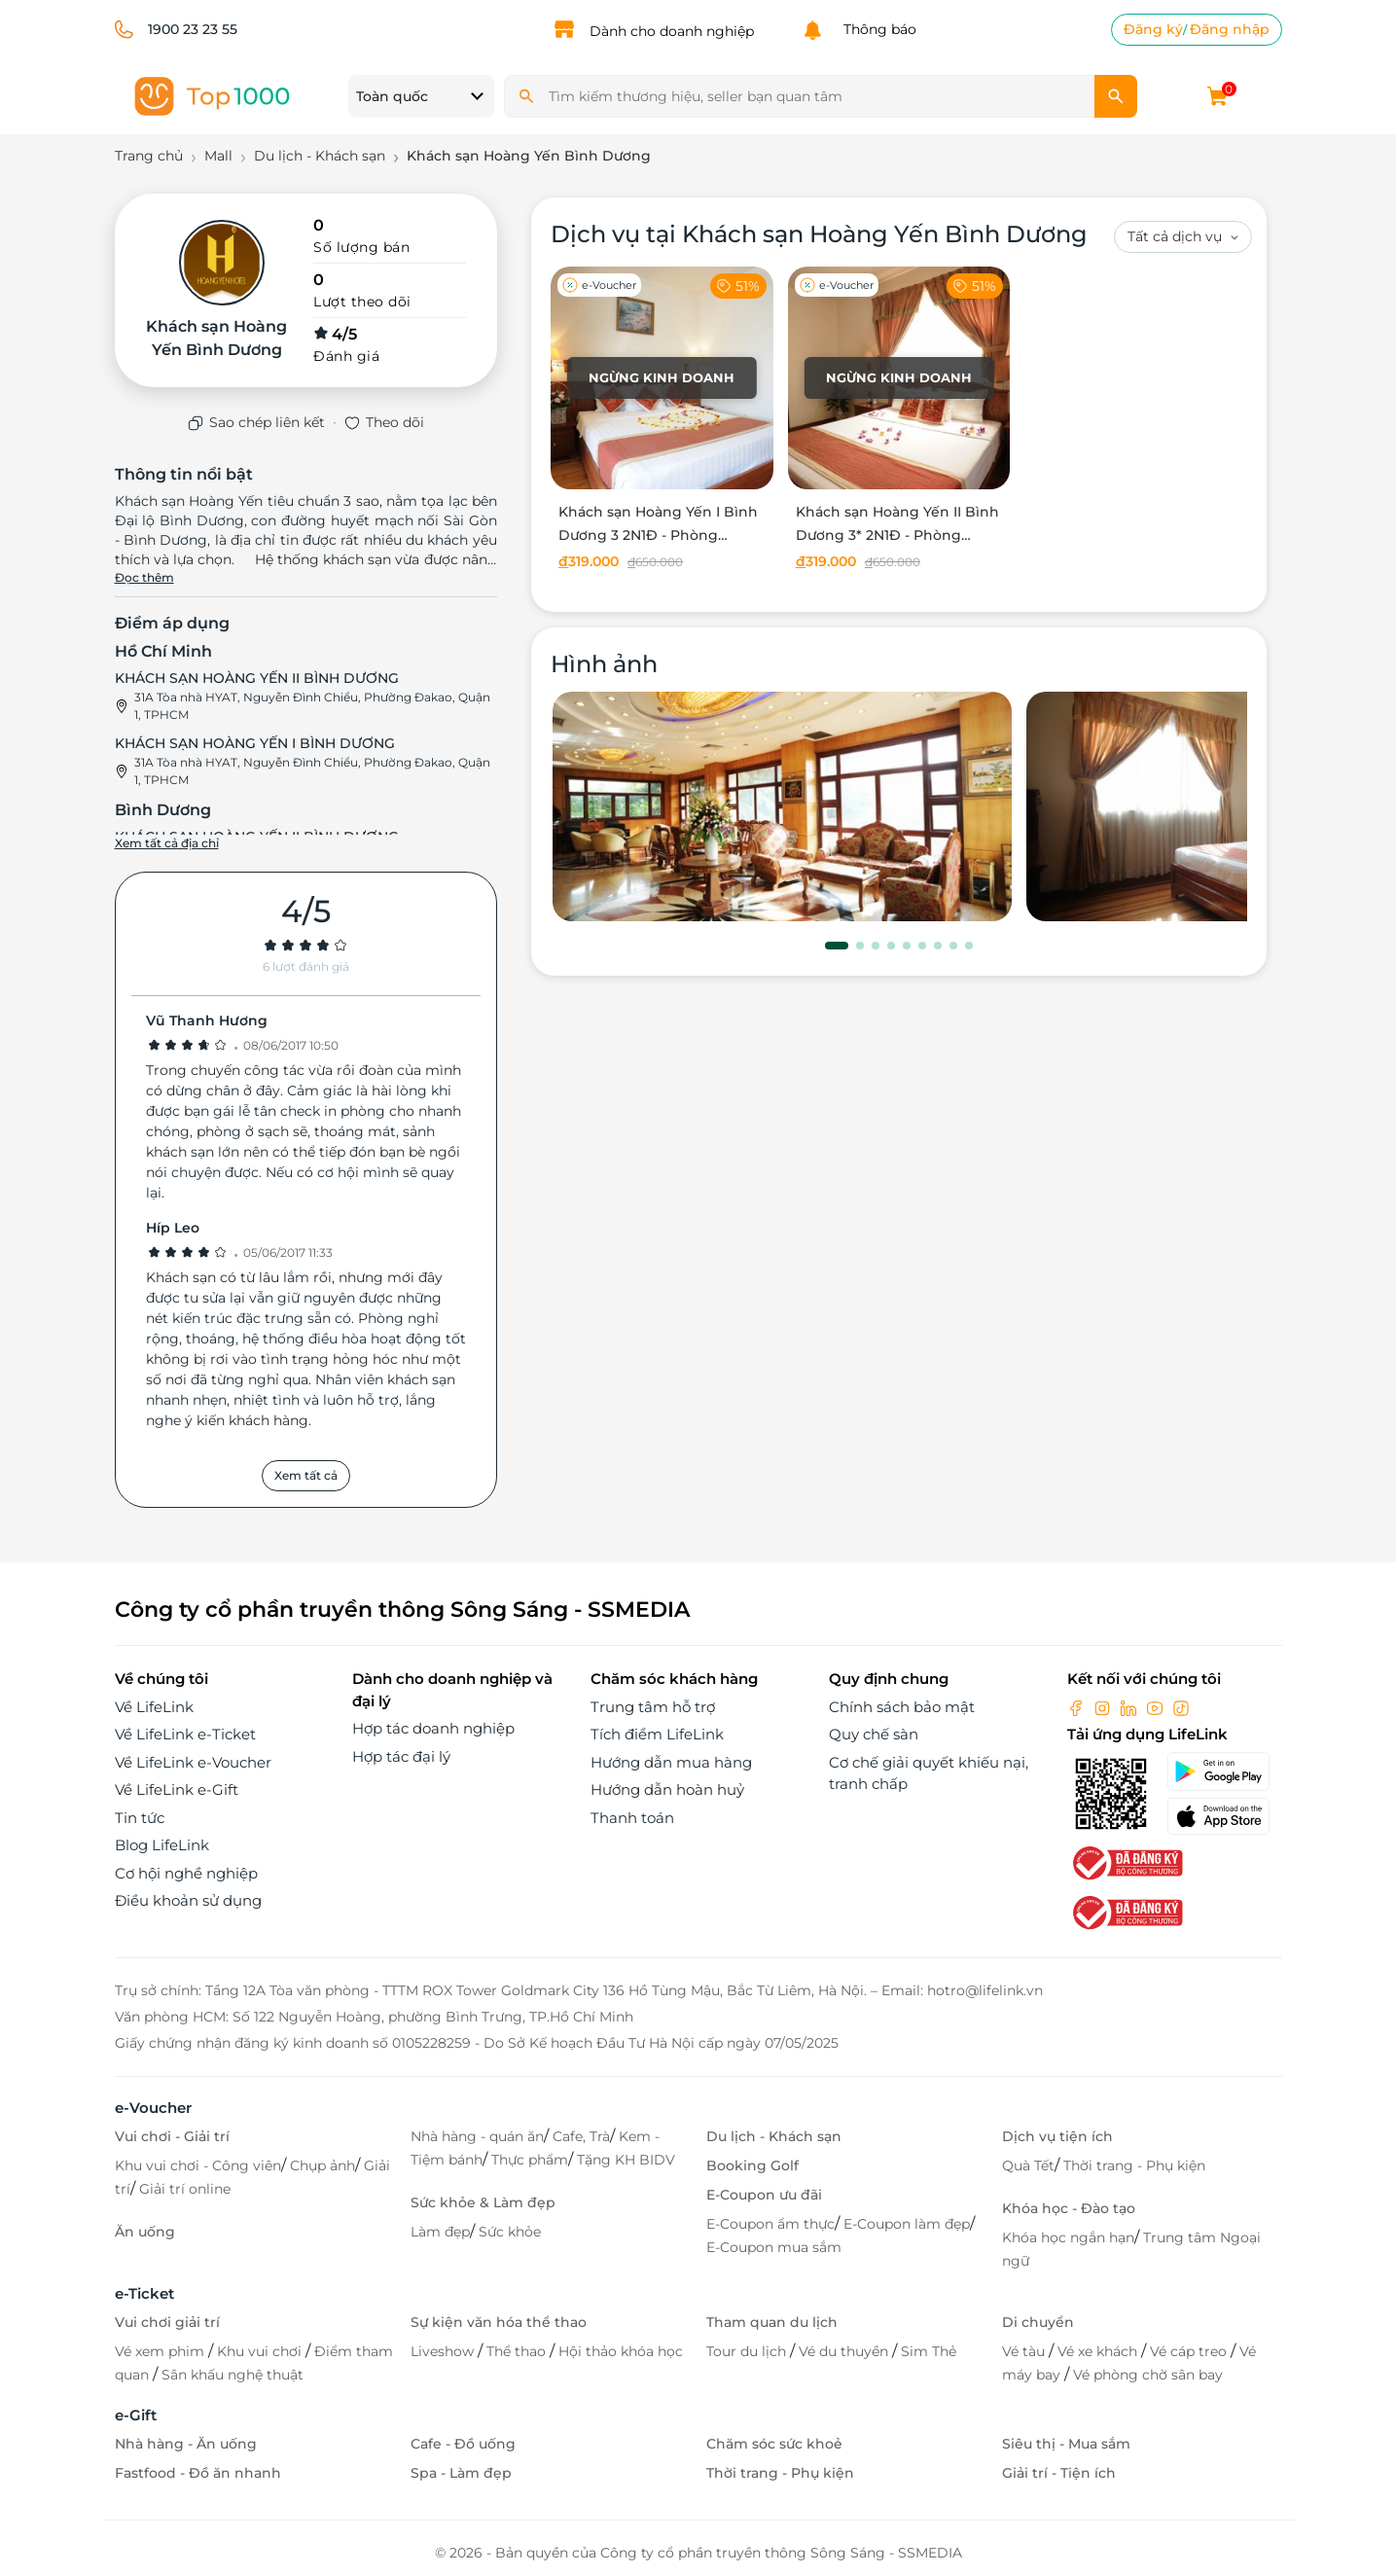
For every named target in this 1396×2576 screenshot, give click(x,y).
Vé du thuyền (845, 2351)
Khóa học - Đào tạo (1068, 2208)
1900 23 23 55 (192, 29)
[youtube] (1156, 1707)
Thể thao (518, 2351)
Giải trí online (185, 2189)
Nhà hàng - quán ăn (477, 2136)
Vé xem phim (161, 2351)
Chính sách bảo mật (902, 1707)
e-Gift (136, 2415)
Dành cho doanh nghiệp (672, 31)
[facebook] (1078, 1707)
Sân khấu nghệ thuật (232, 2374)
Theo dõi (395, 422)
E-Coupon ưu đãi (764, 2194)
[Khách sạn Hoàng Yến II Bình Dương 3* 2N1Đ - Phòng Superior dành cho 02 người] (899, 422)
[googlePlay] (1224, 1771)
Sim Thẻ (928, 2351)
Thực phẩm (529, 2159)
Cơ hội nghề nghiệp (186, 1873)
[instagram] (1104, 1707)
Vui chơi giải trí (167, 2322)
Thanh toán (632, 1817)
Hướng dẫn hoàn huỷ (667, 1789)
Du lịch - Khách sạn (773, 2136)
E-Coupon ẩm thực (770, 2224)
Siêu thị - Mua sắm (1066, 2443)
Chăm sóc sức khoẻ (774, 2443)
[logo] (212, 95)
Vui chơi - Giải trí (172, 2136)
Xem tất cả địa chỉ (167, 843)
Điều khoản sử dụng (188, 1900)
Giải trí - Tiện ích (1059, 2473)
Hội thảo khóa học (620, 2351)
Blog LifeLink (162, 1845)
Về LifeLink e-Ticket (185, 1734)
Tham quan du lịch (772, 2322)
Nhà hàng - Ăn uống (186, 2443)
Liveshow (444, 2351)
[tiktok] (1181, 1707)
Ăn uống (145, 2231)
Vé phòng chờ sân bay (1148, 2374)
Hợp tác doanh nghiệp (433, 1728)
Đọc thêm (144, 577)
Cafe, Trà (581, 2136)
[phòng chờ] (782, 806)
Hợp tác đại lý (401, 1756)
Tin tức (139, 1817)
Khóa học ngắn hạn (1068, 2237)
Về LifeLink (154, 1707)
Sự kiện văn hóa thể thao (499, 2322)
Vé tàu (1025, 2351)
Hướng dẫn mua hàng (671, 1762)
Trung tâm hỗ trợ (653, 1707)
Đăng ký (1153, 29)
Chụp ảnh (322, 2165)
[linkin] (1130, 1707)
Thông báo (876, 29)
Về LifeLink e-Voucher (193, 1762)
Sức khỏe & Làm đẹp (483, 2202)
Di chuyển (1038, 2322)
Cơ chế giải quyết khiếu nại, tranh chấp (928, 1773)
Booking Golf (752, 2165)
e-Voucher (153, 2107)
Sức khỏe (510, 2231)
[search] (1115, 96)
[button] (836, 945)
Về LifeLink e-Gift (176, 1789)
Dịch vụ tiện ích (1057, 2136)
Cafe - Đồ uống (463, 2443)
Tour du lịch (748, 2351)
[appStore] (1224, 1816)
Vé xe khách (1099, 2351)
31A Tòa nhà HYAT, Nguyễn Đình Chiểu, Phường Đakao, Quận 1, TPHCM (312, 706)
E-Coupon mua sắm (773, 2247)
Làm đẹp (440, 2231)
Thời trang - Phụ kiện (1134, 2165)
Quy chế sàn (873, 1734)
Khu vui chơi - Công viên (198, 2165)
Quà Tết (1028, 2165)
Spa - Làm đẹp (461, 2473)
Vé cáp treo (1190, 2351)
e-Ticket (144, 2293)
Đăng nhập (1230, 29)
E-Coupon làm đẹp (906, 2224)
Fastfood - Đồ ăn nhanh (198, 2473)
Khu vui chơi (261, 2351)
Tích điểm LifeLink (657, 1734)
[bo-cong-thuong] (1125, 1861)
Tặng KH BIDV (626, 2159)
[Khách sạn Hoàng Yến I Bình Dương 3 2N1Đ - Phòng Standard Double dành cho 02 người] (662, 422)
